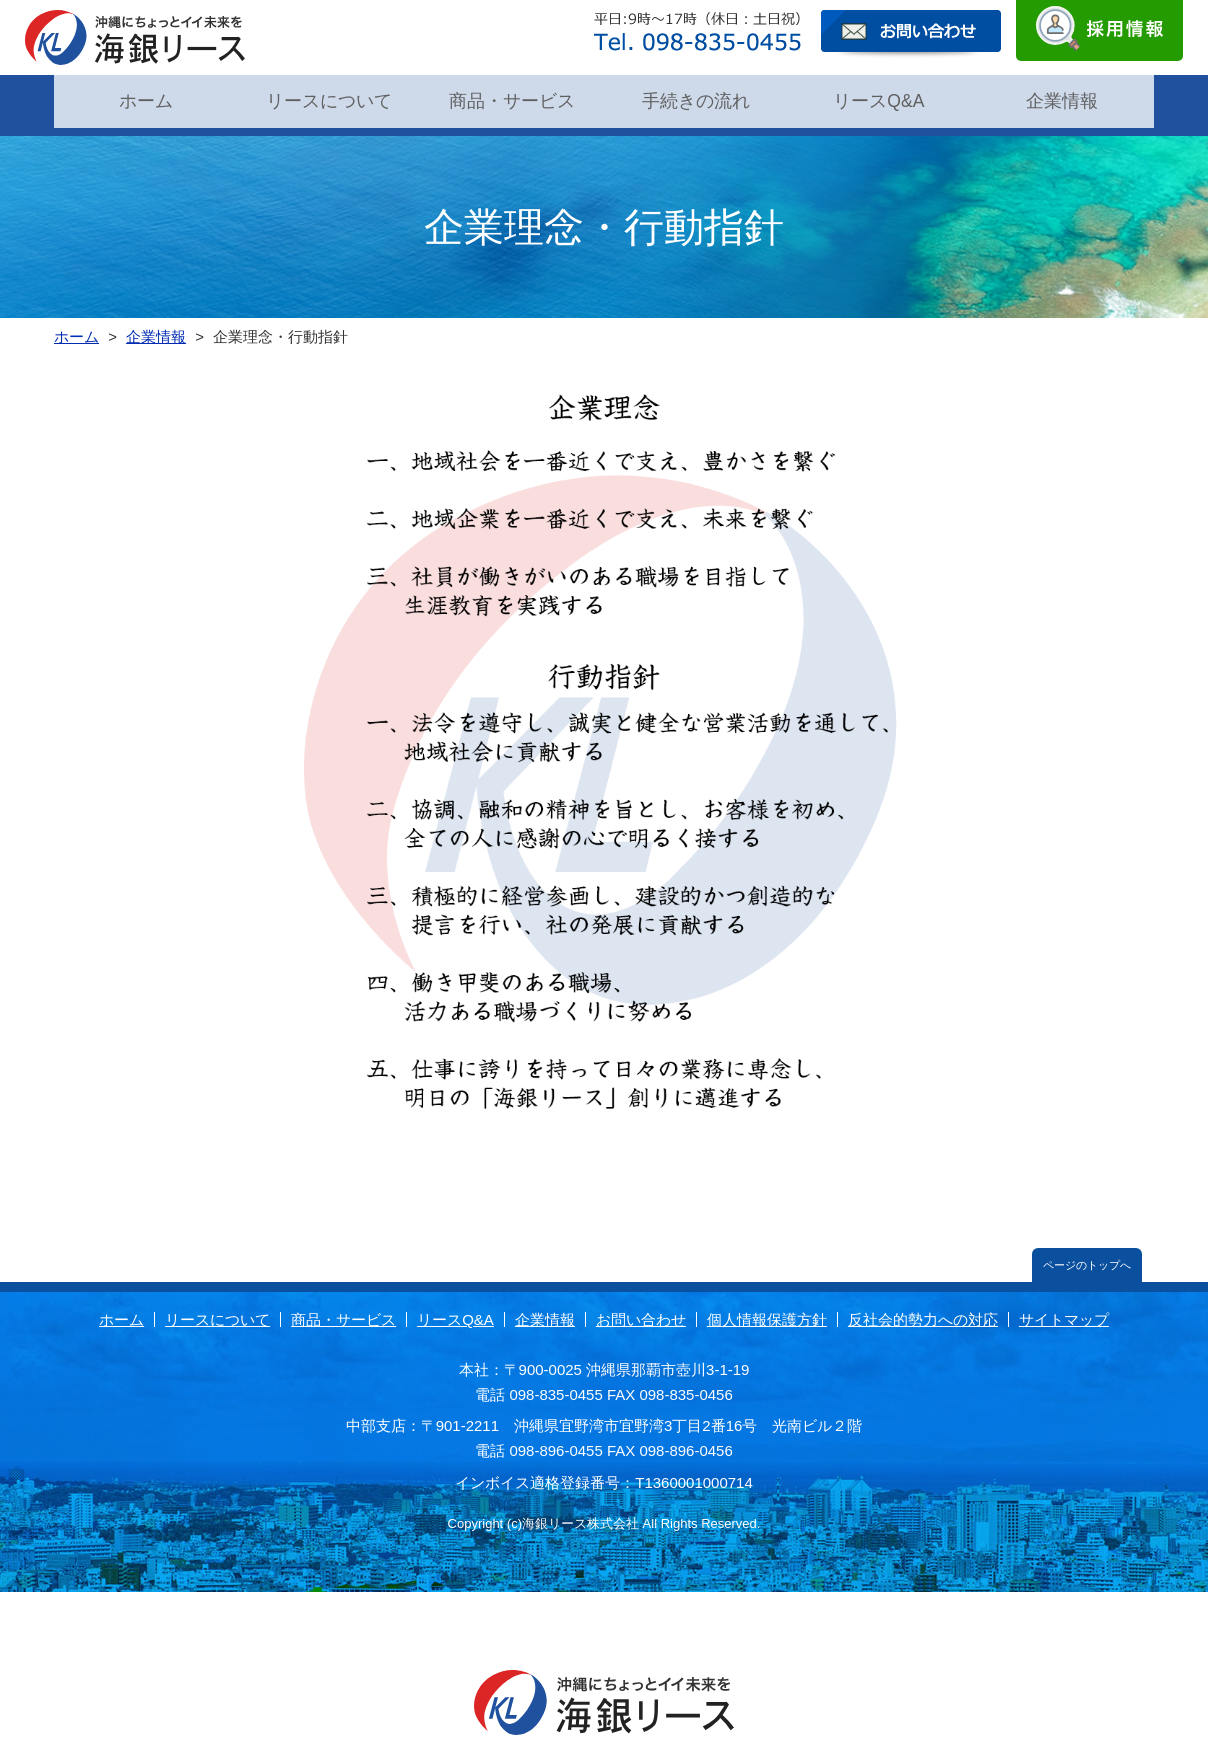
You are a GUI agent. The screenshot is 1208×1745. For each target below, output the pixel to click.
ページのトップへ (1087, 1254)
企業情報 (1062, 99)
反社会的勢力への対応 (923, 1309)
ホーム (146, 99)
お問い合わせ (641, 1309)
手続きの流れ (696, 99)
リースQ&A (879, 99)
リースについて (329, 99)
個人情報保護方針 (767, 1309)
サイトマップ (1064, 1309)
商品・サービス (512, 99)
